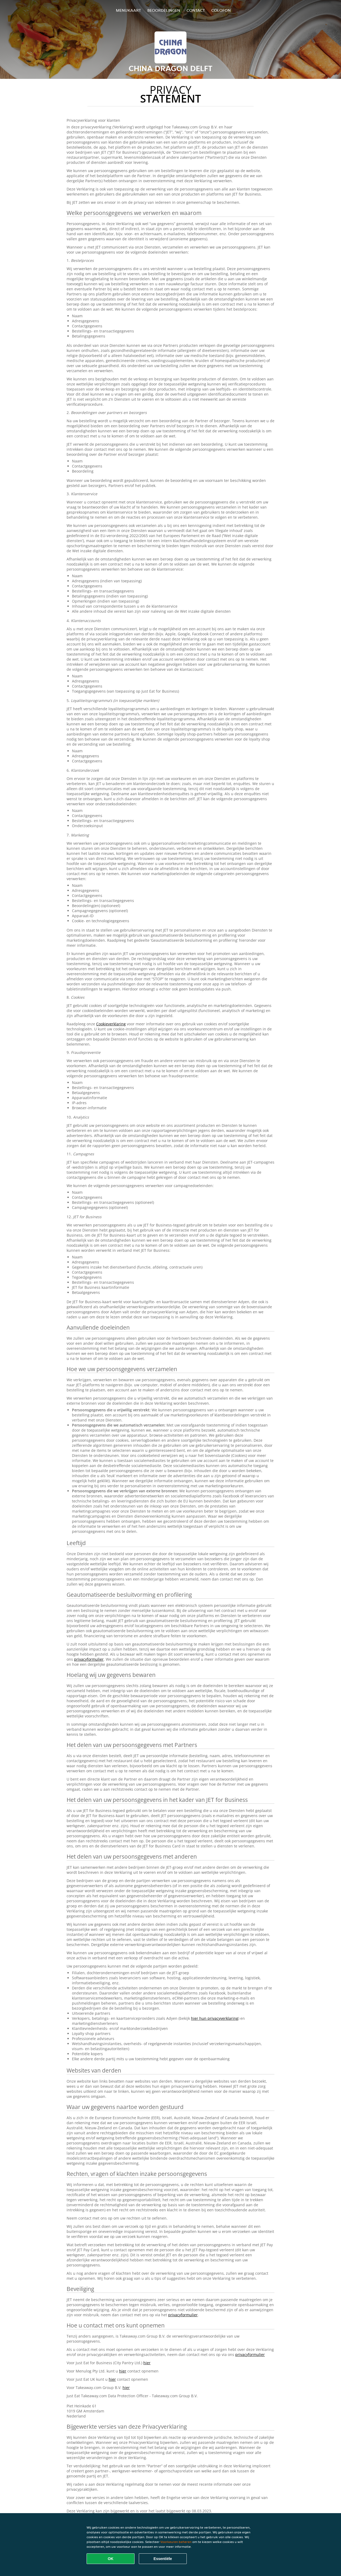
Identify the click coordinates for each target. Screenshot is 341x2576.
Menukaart (128, 10)
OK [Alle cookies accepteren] (110, 2559)
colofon (221, 10)
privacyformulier (89, 1659)
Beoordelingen (163, 10)
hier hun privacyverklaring (214, 2018)
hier (147, 2362)
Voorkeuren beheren (176, 2542)
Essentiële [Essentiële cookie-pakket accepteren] (162, 2559)
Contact (195, 10)
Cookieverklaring (111, 1023)
